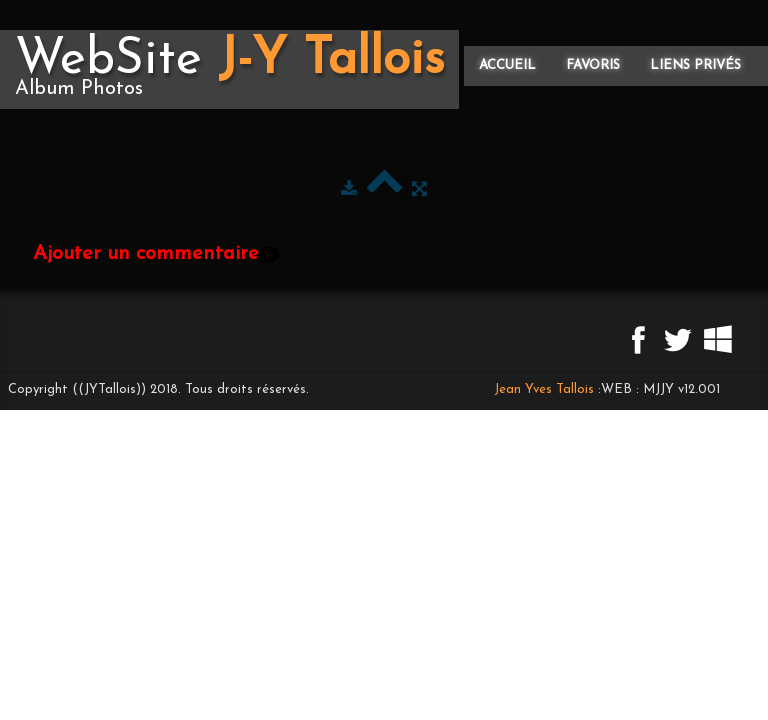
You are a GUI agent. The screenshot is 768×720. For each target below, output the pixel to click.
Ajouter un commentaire (146, 254)
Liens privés (695, 65)
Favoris (593, 65)
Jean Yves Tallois (544, 389)
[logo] (229, 69)
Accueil (507, 65)
